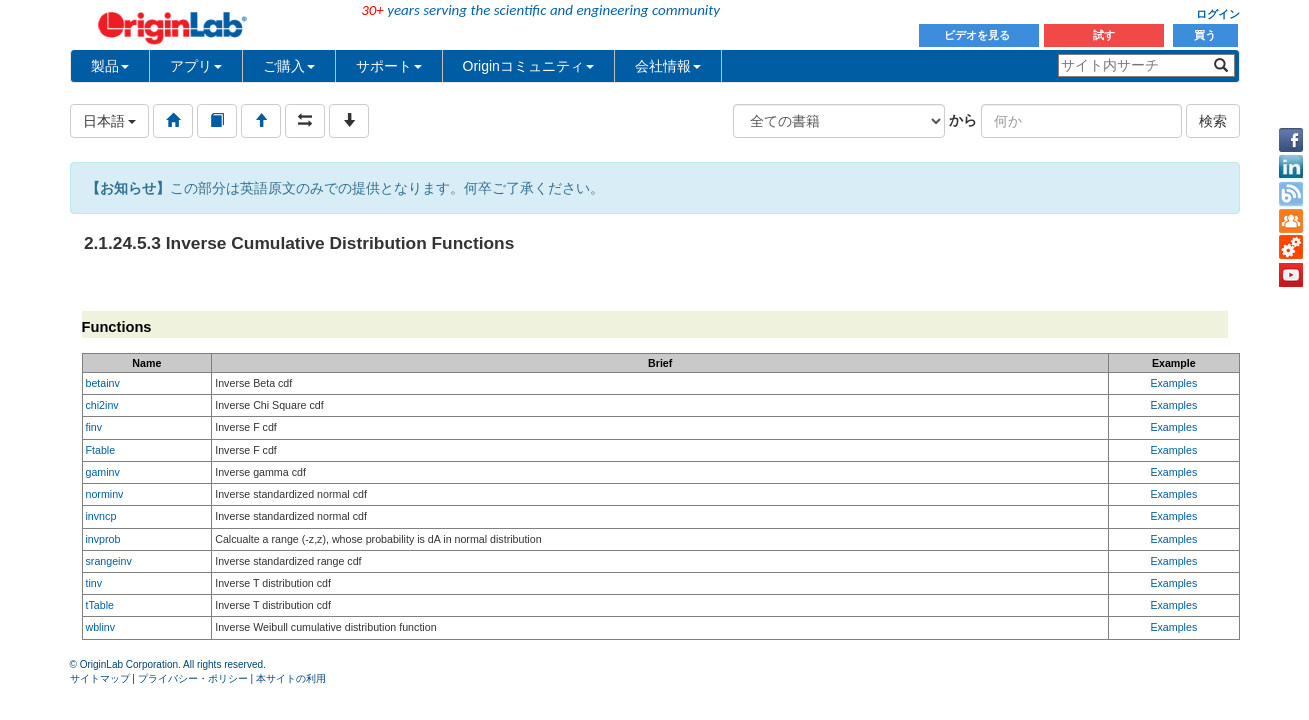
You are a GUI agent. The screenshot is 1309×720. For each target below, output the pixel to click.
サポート (389, 66)
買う (1205, 35)
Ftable (101, 450)
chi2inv (102, 405)
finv (94, 427)
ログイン (1218, 14)
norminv (105, 494)
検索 (1213, 121)
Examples (1173, 383)
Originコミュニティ (528, 66)
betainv (103, 383)
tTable (100, 605)
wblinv (101, 627)
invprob (103, 539)
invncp (101, 516)
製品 (110, 66)
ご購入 (289, 66)
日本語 (110, 121)
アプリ (196, 66)
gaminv (103, 472)
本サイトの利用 (291, 678)
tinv (94, 583)
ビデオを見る (978, 35)
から (963, 120)
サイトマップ (100, 678)
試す (1104, 35)
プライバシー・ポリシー (193, 678)
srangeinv (109, 561)
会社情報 (668, 66)
